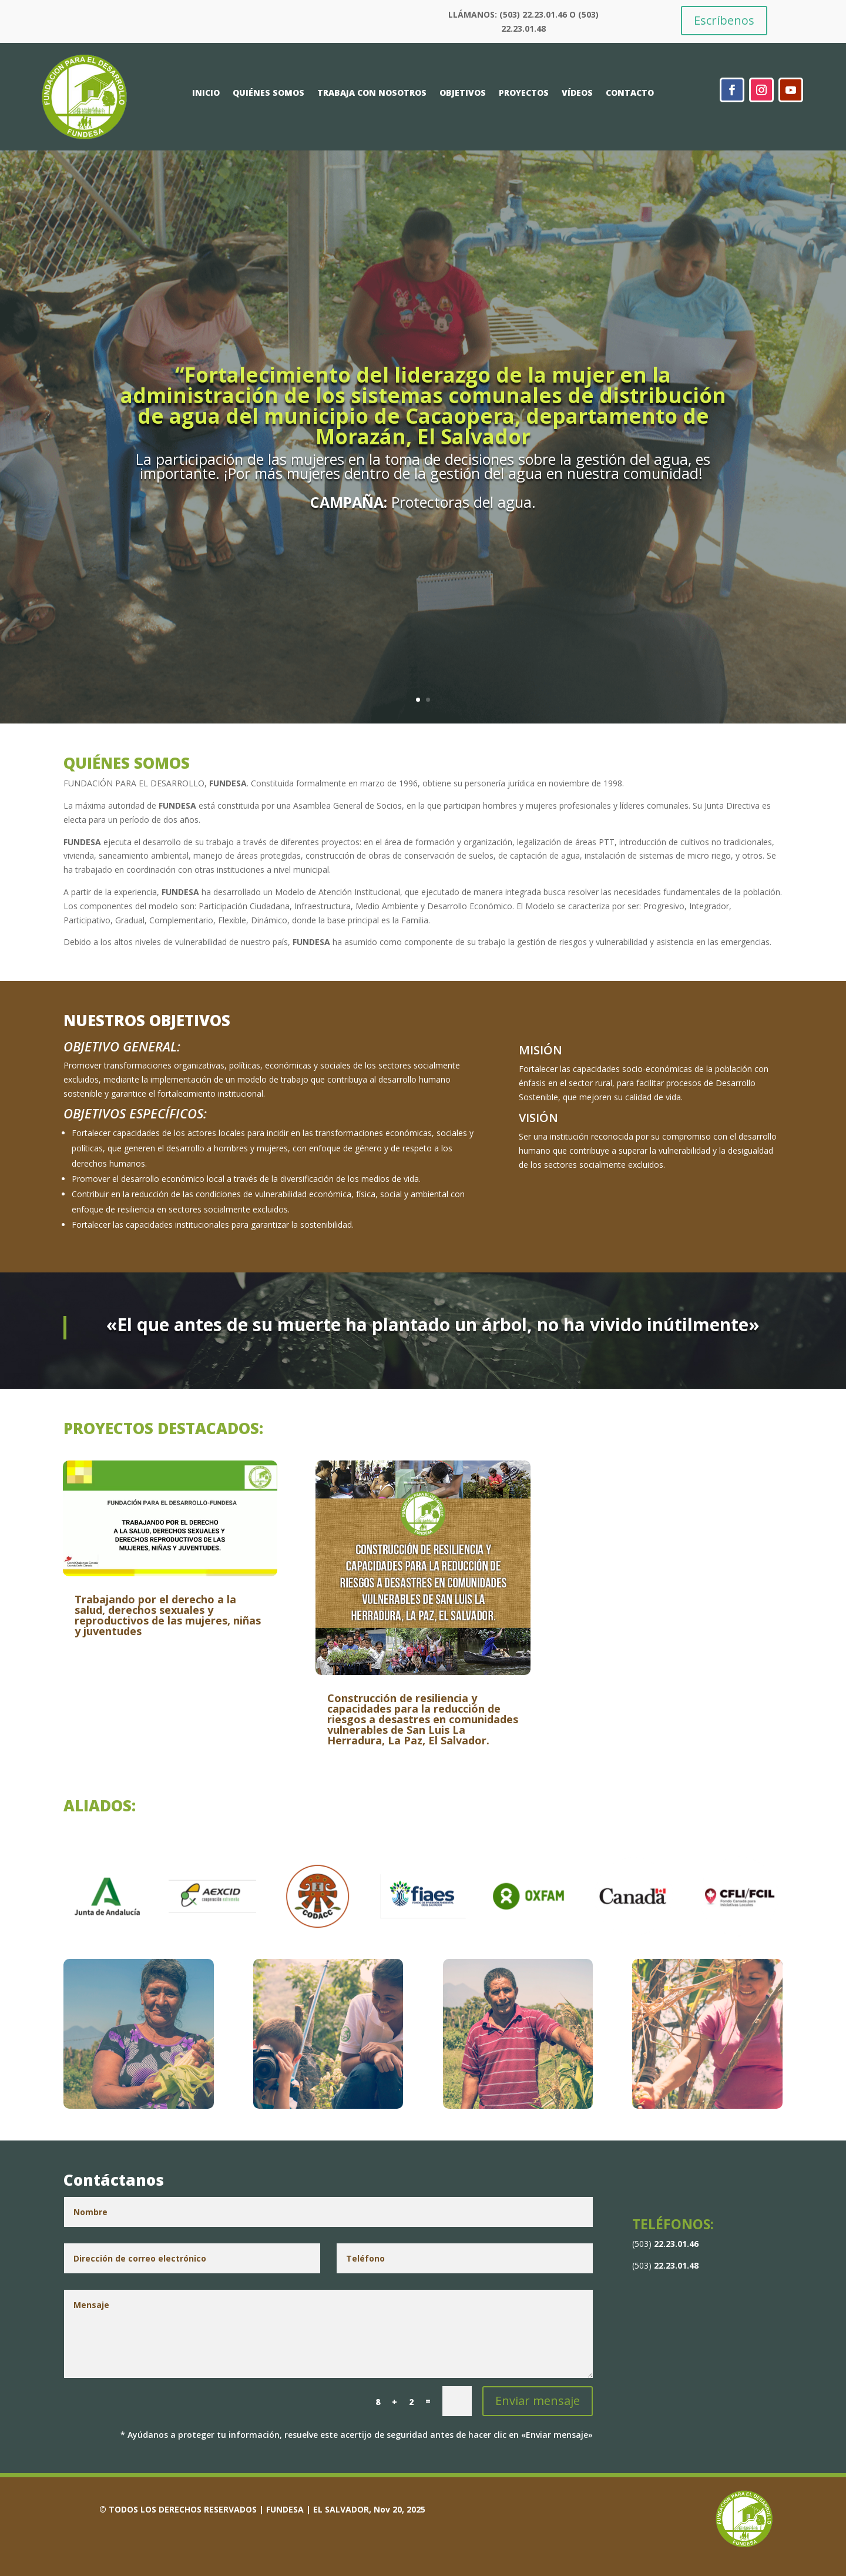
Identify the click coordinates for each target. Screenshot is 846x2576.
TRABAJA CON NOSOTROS (372, 93)
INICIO (206, 93)
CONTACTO (630, 93)
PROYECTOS (524, 93)
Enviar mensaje (537, 2400)
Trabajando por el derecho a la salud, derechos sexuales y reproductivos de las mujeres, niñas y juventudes (168, 1615)
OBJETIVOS (462, 93)
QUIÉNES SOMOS (268, 93)
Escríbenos (724, 20)
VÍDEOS (577, 93)
